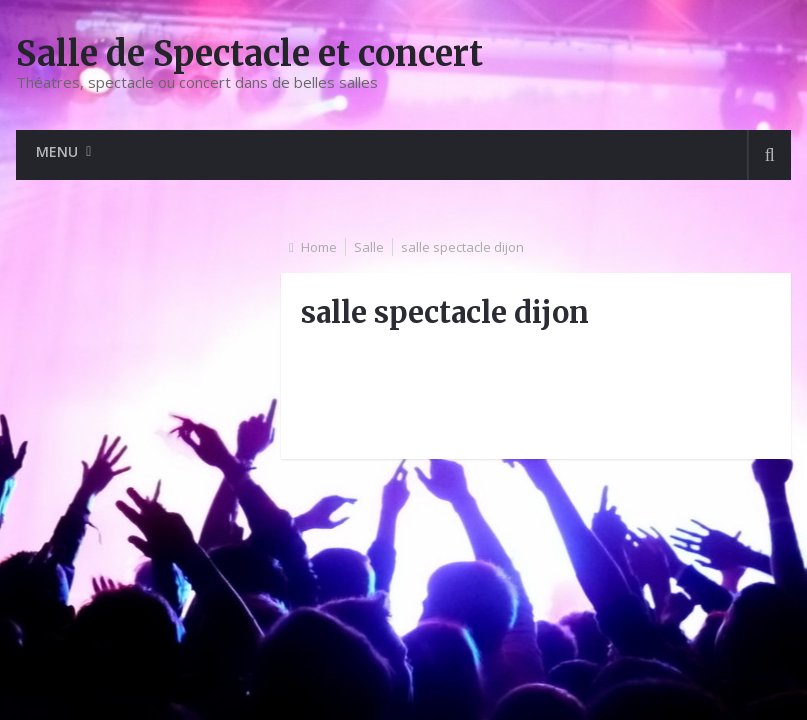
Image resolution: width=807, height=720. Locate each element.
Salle (369, 247)
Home (319, 247)
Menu (57, 151)
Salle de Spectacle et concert (249, 54)
